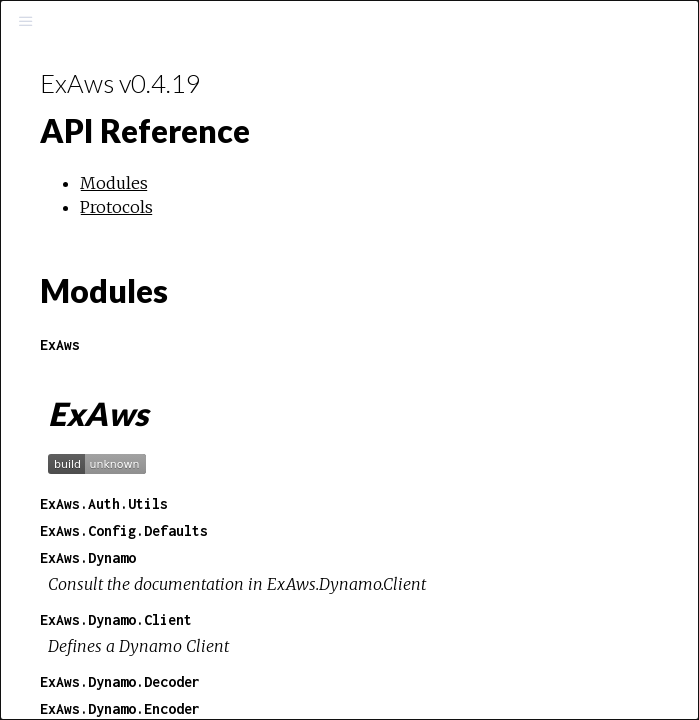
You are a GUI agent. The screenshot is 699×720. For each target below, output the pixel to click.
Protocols (116, 207)
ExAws (60, 344)
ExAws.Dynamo (88, 557)
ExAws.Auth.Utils (104, 503)
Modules (114, 183)
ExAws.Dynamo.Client (116, 619)
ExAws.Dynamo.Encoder (120, 708)
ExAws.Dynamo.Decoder (120, 681)
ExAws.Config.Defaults (124, 530)
